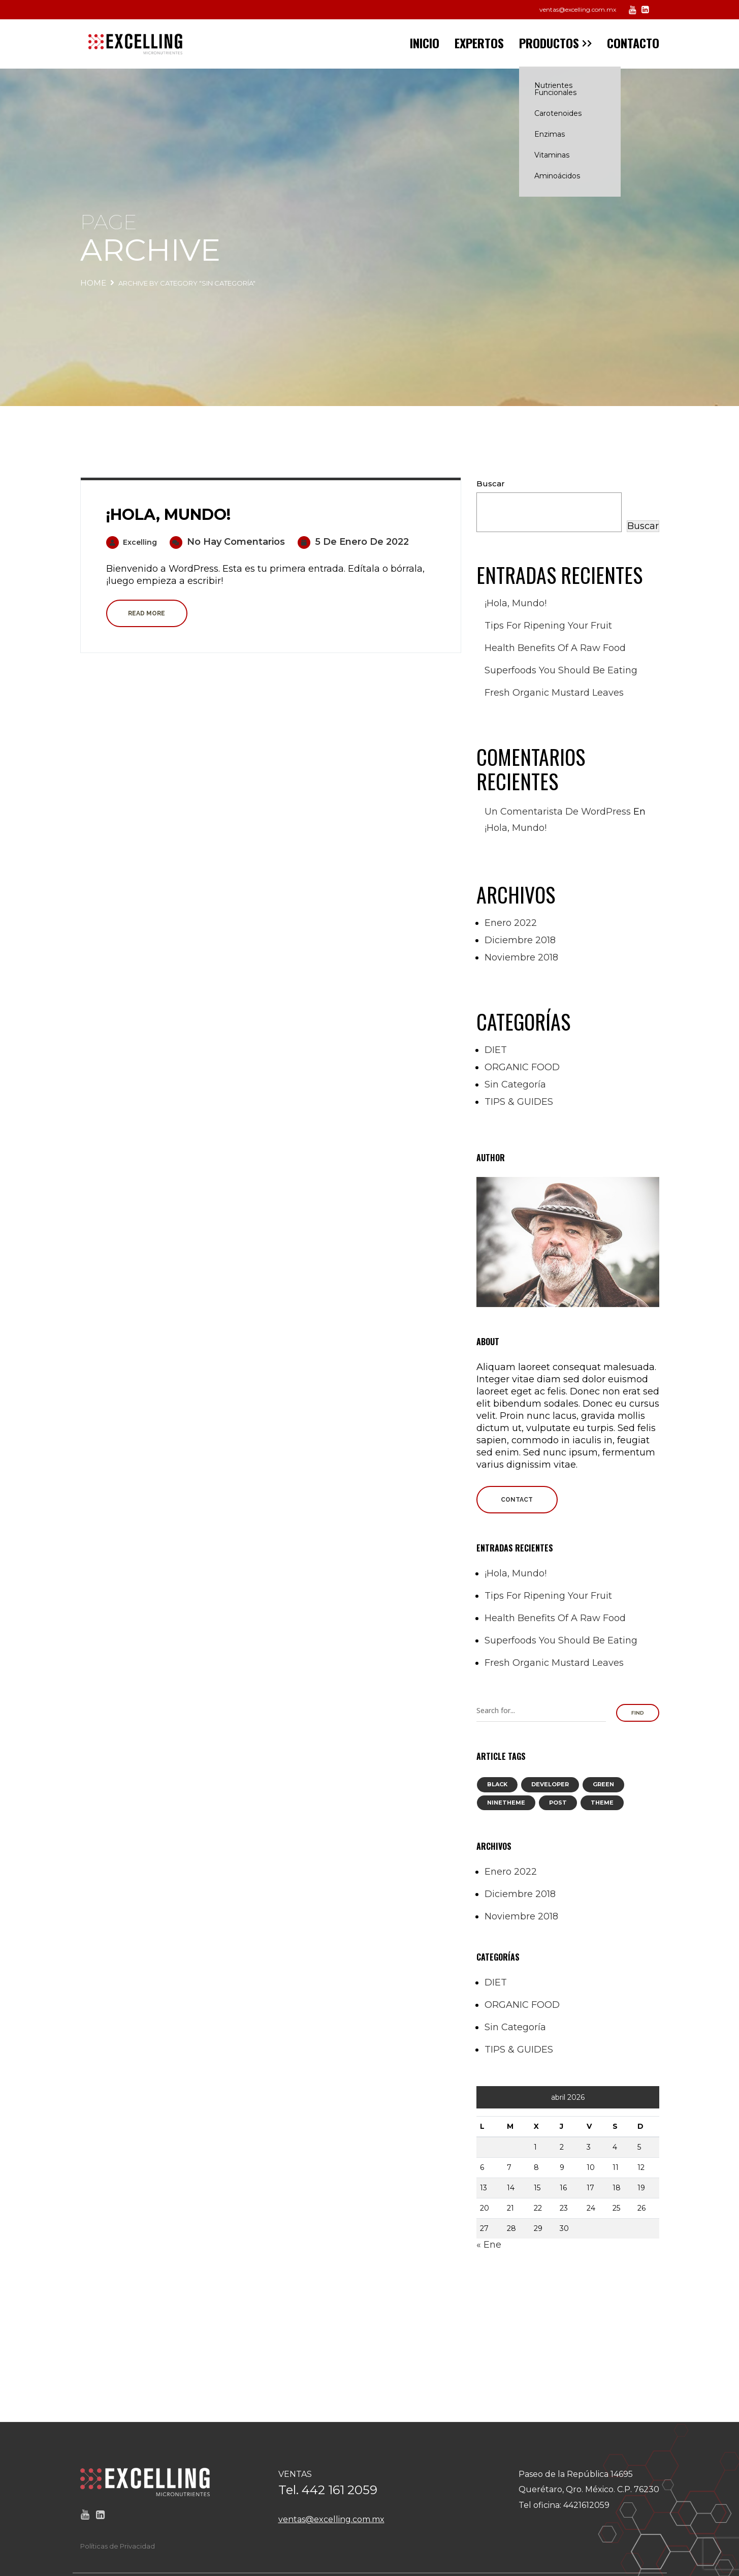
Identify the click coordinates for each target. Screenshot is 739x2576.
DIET (496, 1050)
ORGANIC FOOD (522, 1067)
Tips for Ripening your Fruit (548, 625)
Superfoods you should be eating (561, 670)
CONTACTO (633, 43)
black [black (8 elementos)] (497, 1784)
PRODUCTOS (549, 43)
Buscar (490, 483)
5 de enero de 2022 (353, 541)
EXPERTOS (479, 43)
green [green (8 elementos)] (603, 1784)
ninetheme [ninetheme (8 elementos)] (506, 1802)
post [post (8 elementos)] (558, 1802)
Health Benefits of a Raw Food (555, 648)
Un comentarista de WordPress (558, 811)
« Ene (488, 2244)
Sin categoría (515, 1084)
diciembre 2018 (520, 940)
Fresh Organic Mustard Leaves (554, 692)
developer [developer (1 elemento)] (550, 1784)
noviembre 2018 (521, 957)
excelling (131, 542)
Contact (517, 1499)
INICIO (424, 43)
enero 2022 (511, 922)
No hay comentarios (227, 541)
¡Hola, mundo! (168, 514)
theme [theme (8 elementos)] (602, 1802)
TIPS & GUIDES (519, 1101)
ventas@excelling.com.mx (577, 9)
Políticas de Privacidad (117, 2546)
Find (637, 1713)
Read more (146, 613)
